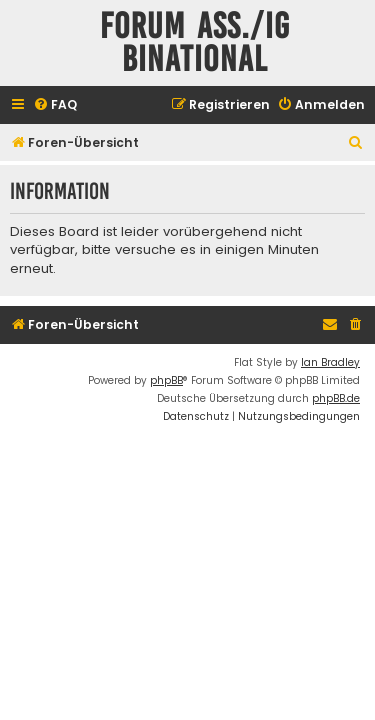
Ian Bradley (330, 362)
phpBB (166, 380)
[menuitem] (55, 105)
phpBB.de (336, 398)
